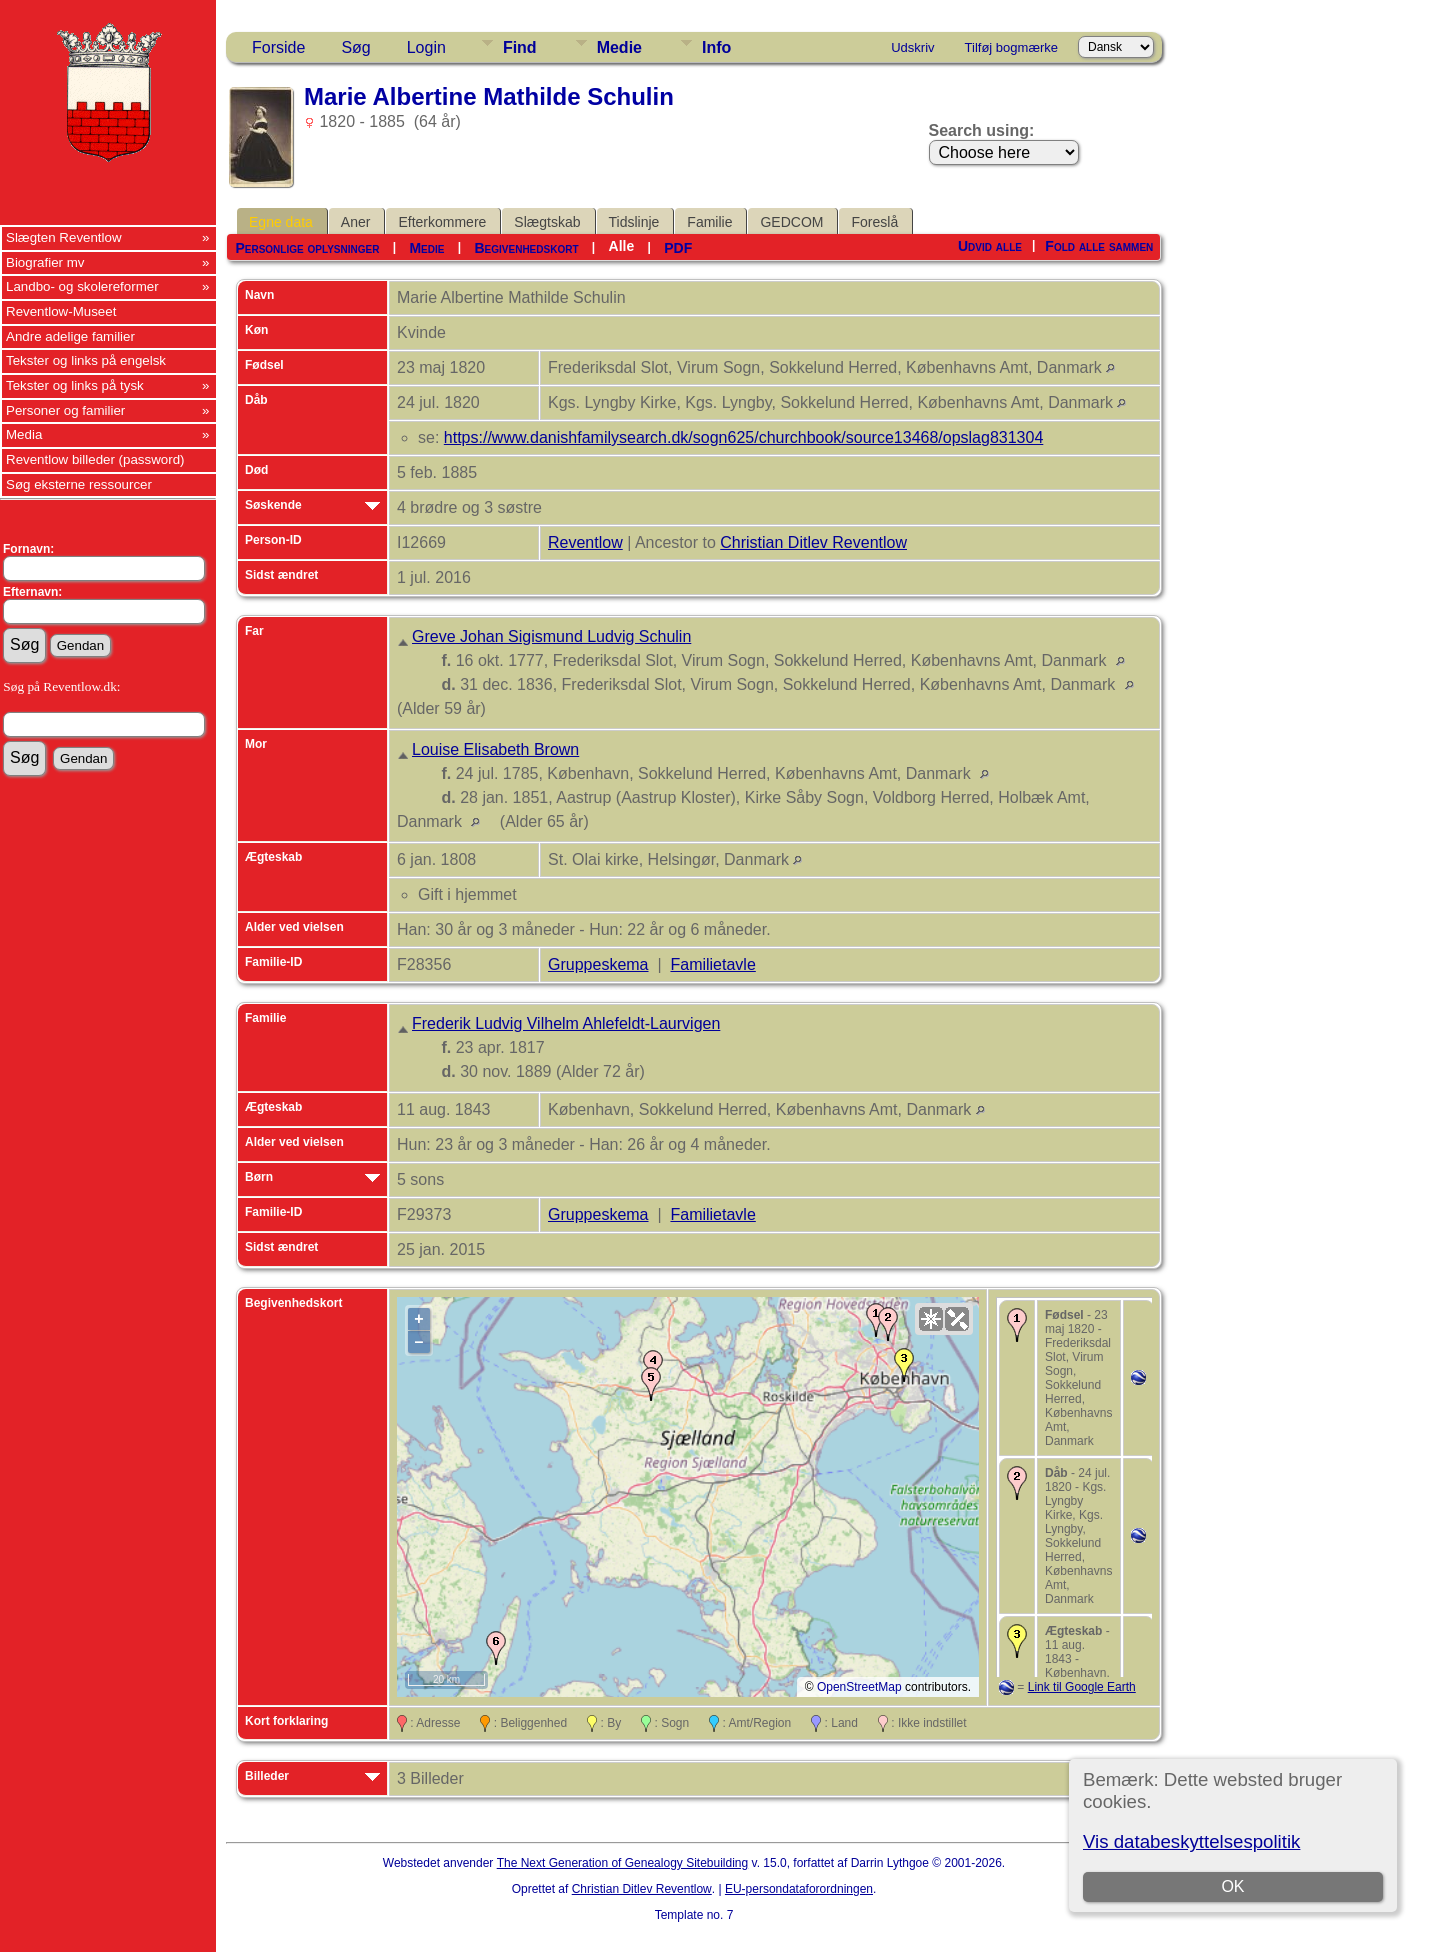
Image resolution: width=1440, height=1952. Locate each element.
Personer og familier (65, 410)
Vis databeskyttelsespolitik (1191, 1841)
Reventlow (585, 542)
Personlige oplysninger (307, 248)
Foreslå (874, 222)
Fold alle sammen (1099, 246)
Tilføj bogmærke (1011, 47)
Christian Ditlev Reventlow (813, 542)
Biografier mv (45, 262)
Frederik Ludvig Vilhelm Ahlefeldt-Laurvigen (566, 1023)
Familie (709, 222)
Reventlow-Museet (61, 311)
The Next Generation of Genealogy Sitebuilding (623, 1863)
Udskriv (912, 47)
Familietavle (712, 964)
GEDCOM (791, 222)
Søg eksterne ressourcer (79, 484)
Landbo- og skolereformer (82, 286)
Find (520, 47)
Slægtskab (547, 222)
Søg (355, 47)
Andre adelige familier (70, 336)
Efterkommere (442, 222)
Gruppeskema (598, 964)
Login (426, 47)
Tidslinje (634, 222)
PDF (678, 248)
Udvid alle (990, 246)
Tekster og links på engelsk (86, 360)
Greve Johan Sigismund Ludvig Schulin (551, 636)
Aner (356, 222)
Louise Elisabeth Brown (495, 749)
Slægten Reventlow (64, 237)
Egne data (281, 222)
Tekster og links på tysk (75, 385)
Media (24, 434)
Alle (622, 246)
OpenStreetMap (859, 1687)
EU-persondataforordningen (799, 1889)
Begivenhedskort (526, 248)
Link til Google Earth (1082, 1687)
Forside (278, 47)
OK (1232, 1886)
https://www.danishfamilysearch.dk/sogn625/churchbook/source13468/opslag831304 (744, 437)
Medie (619, 47)
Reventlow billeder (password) (95, 459)
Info (716, 47)
